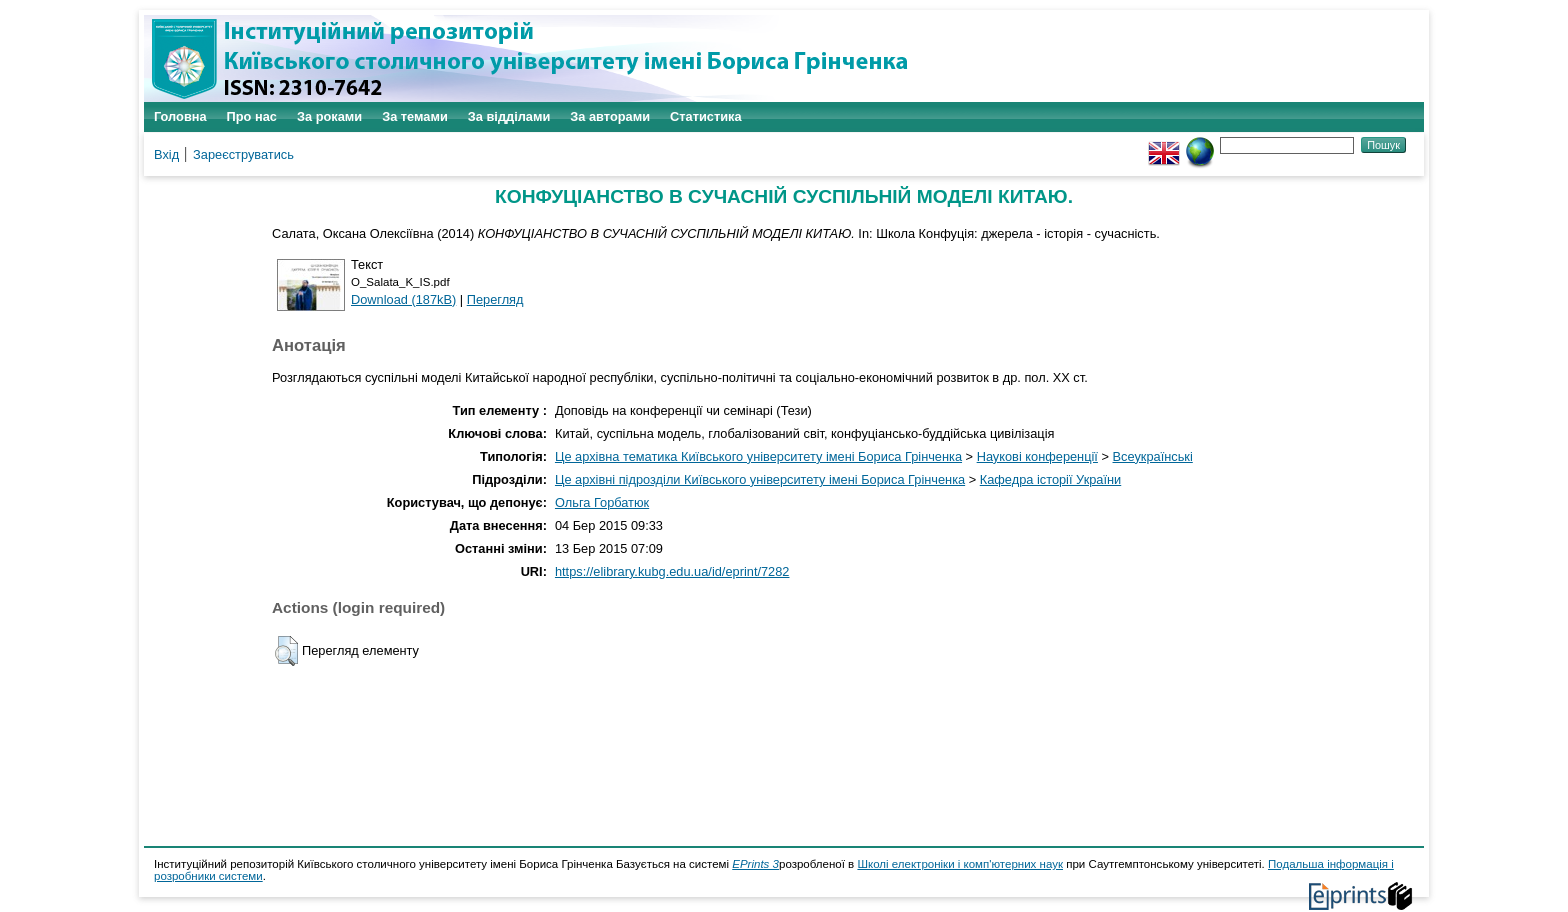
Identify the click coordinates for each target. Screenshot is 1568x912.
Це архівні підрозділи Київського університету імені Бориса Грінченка (760, 479)
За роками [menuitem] (329, 116)
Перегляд (495, 299)
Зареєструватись (243, 154)
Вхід (166, 154)
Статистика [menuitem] (706, 116)
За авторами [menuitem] (610, 116)
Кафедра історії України (1051, 479)
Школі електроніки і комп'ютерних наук (960, 864)
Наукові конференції (1037, 456)
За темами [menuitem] (415, 116)
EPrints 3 (755, 864)
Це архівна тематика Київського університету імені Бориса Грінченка (758, 456)
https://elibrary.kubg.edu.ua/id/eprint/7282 (672, 571)
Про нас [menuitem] (252, 116)
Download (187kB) (403, 299)
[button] (286, 651)
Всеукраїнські (1153, 456)
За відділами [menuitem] (509, 116)
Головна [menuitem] (180, 116)
